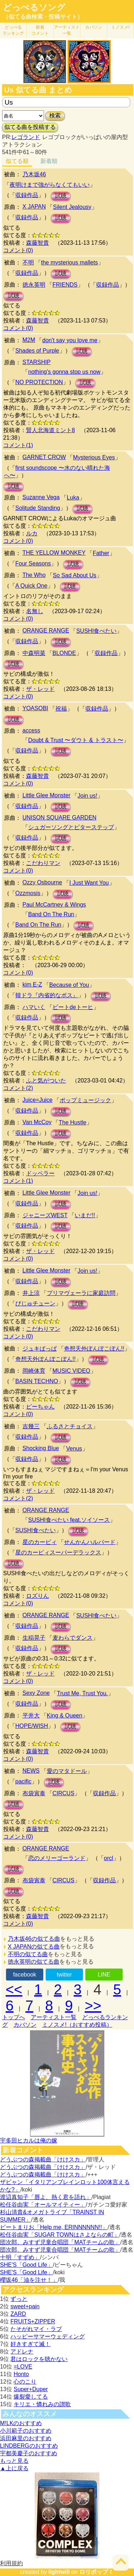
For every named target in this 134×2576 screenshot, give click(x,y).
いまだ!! (85, 1215)
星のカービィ (40, 1542)
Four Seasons (33, 563)
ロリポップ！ (96, 2572)
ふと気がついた (46, 1080)
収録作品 (26, 195)
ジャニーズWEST (45, 1215)
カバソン (93, 27)
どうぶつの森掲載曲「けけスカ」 (43, 2159)
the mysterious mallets (69, 262)
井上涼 (31, 1293)
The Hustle (72, 1122)
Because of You (69, 985)
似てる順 (17, 161)
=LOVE (23, 2367)
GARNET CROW (44, 457)
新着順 (49, 161)
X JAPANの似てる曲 (34, 1947)
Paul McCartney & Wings (54, 905)
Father (101, 553)
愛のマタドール (67, 1771)
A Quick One (31, 586)
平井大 (31, 1715)
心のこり (25, 2382)
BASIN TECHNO (36, 1381)
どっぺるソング (34, 7)
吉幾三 (31, 1426)
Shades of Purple (37, 351)
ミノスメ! (120, 27)
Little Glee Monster (46, 795)
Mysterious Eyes (94, 457)
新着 (40, 30)
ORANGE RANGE (46, 630)
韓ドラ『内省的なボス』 (46, 995)
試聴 (60, 196)
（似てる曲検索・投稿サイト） (43, 17)
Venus (74, 1448)
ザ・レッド (40, 689)
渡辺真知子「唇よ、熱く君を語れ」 (45, 2197)
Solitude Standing (37, 508)
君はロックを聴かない (39, 2359)
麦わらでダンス (73, 1638)
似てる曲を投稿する (30, 127)
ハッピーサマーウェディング (47, 2336)
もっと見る (14, 2461)
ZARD (18, 2314)
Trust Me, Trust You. (82, 1693)
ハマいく (34, 1007)
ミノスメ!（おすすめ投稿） (77, 2025)
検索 (55, 116)
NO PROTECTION (39, 382)
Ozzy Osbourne (42, 882)
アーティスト (67, 30)
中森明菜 (34, 653)
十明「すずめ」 (20, 2257)
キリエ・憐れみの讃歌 (42, 2404)
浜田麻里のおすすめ (25, 2438)
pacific (23, 1781)
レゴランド (25, 137)
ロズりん (37, 1596)
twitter (64, 1975)
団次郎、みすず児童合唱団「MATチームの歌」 (60, 2242)
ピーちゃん (40, 1407)
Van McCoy (37, 1122)
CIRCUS (63, 1793)
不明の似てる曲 (28, 1954)
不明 (28, 262)
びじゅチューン (35, 1303)
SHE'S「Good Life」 (26, 2265)
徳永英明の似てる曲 (33, 1962)
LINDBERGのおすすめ (29, 2446)
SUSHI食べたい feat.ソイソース (69, 1520)
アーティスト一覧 (53, 2017)
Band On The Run (51, 914)
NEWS (31, 1771)
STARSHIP (37, 362)
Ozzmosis (27, 893)
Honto (21, 2374)
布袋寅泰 (34, 1793)
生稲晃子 (34, 1638)
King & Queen (65, 1715)
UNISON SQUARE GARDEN (59, 817)
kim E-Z (32, 984)
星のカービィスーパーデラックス (58, 1552)
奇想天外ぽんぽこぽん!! (94, 1349)
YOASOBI (35, 708)
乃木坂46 (34, 174)
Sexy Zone (36, 1693)
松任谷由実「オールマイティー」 (43, 2205)
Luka (73, 497)
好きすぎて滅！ (30, 2344)
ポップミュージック (85, 1100)
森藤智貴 (37, 243)
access (31, 730)
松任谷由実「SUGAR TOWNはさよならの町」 (59, 2235)
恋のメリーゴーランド (56, 1858)
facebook (24, 1975)
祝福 (61, 709)
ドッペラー (40, 1173)
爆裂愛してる (31, 2397)
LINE (104, 1975)
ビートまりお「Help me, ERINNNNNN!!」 (54, 2227)
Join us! (87, 796)
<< (14, 1989)
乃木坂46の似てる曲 (34, 1939)
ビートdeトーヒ (73, 1007)
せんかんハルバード (89, 1542)
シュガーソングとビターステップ (71, 827)
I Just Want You (89, 883)
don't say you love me (69, 340)
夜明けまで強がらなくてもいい (50, 185)
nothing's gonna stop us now (64, 372)
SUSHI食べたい (96, 631)
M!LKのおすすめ (21, 2423)
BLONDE (64, 653)
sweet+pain (24, 2306)
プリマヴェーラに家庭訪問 (81, 1293)
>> (93, 2005)
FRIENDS (65, 285)
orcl (108, 1858)
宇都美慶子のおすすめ (28, 2453)
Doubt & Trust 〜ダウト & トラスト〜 (75, 740)
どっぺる (13, 30)
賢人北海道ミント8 (50, 430)
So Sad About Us (74, 575)
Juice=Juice (38, 1100)
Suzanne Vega (41, 497)
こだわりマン (43, 863)
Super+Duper (31, 2389)
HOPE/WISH (31, 1726)
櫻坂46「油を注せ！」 (29, 2280)
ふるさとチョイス (70, 1426)
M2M (29, 340)
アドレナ (21, 2351)
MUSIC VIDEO (71, 1371)
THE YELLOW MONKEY (54, 553)
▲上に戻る (14, 2468)
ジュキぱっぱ (40, 1349)
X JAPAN (34, 207)
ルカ (32, 533)
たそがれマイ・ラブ (36, 2329)
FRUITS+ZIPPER (32, 2321)
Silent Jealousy (72, 207)
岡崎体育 (34, 1371)
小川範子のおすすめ (25, 2431)
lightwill (59, 2572)
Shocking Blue (41, 1448)
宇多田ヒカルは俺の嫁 (28, 2140)
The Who (34, 575)
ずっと (19, 2299)
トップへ (13, 2017)
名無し (34, 611)
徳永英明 (34, 285)
